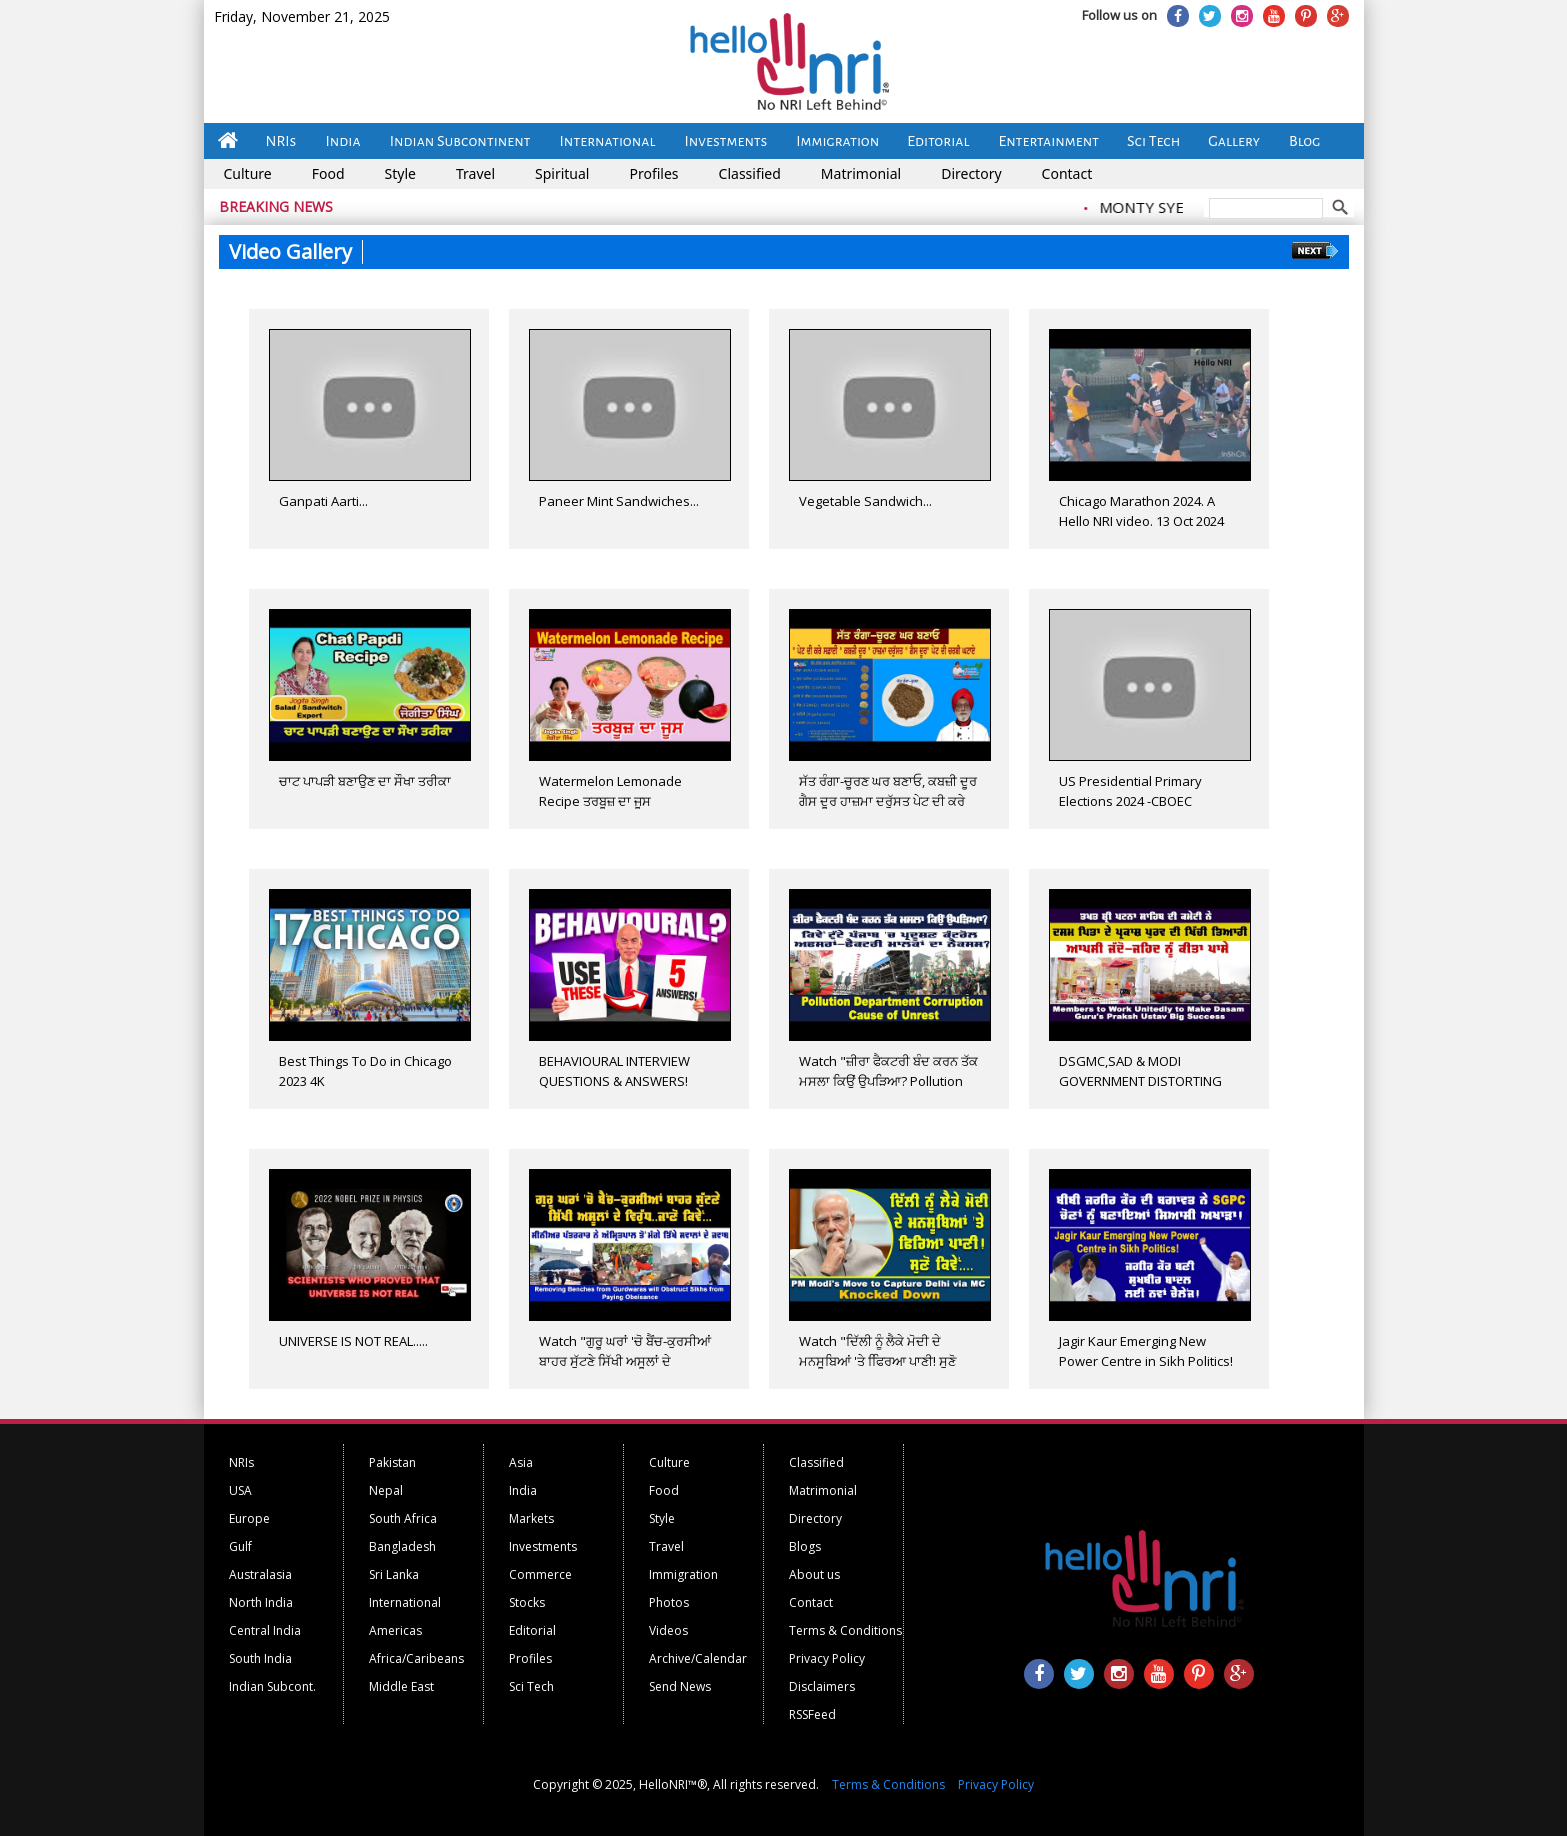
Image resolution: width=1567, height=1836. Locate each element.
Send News (680, 1686)
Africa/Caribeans (416, 1658)
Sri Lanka (394, 1574)
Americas (395, 1630)
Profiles (653, 173)
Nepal (386, 1490)
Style (400, 173)
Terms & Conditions (845, 1630)
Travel (475, 173)
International (608, 141)
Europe (249, 1518)
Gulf (240, 1546)
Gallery (1234, 141)
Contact (1067, 173)
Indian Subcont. (272, 1686)
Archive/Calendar (698, 1658)
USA (240, 1490)
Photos (669, 1602)
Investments (725, 141)
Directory (971, 173)
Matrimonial (861, 173)
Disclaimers (822, 1686)
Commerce (540, 1574)
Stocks (527, 1602)
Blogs (805, 1546)
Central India (265, 1630)
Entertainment (1049, 141)
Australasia (260, 1574)
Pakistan (392, 1462)
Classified (750, 173)
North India (261, 1602)
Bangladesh (402, 1546)
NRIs (281, 141)
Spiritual (562, 173)
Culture (248, 173)
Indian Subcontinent (460, 141)
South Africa (403, 1518)
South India (260, 1658)
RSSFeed (812, 1714)
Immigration (837, 141)
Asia (521, 1462)
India (342, 141)
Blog (1304, 141)
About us (814, 1574)
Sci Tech (1153, 141)
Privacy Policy (827, 1658)
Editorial (938, 141)
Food (328, 173)
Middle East (401, 1686)
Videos (668, 1630)
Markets (531, 1518)
